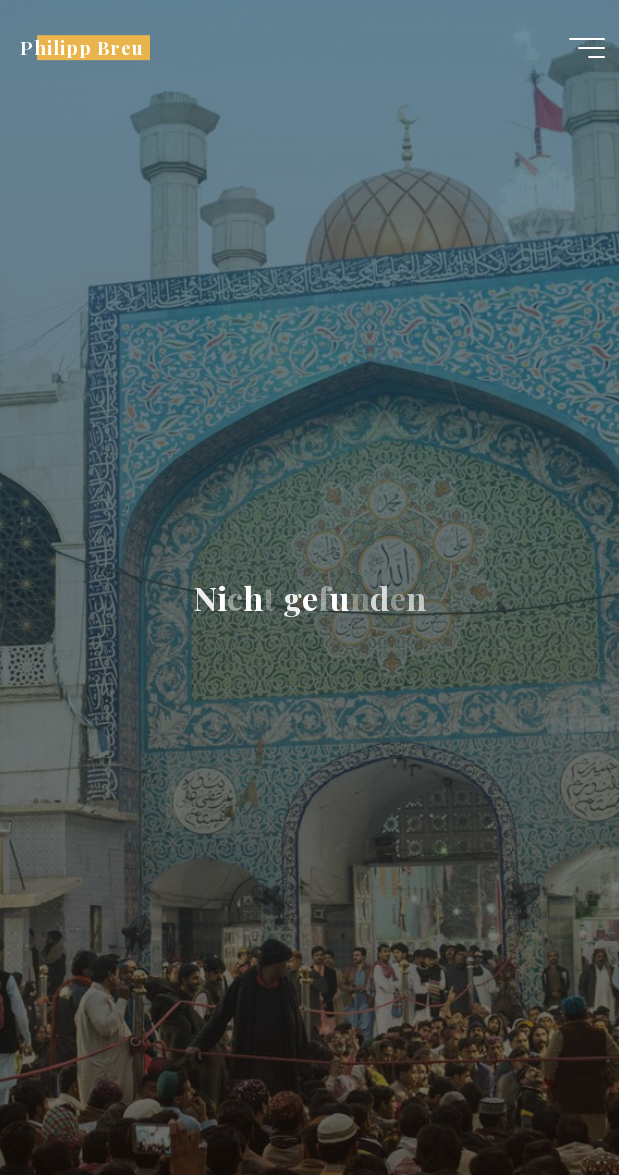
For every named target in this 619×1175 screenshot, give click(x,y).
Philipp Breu (81, 47)
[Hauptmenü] (587, 48)
